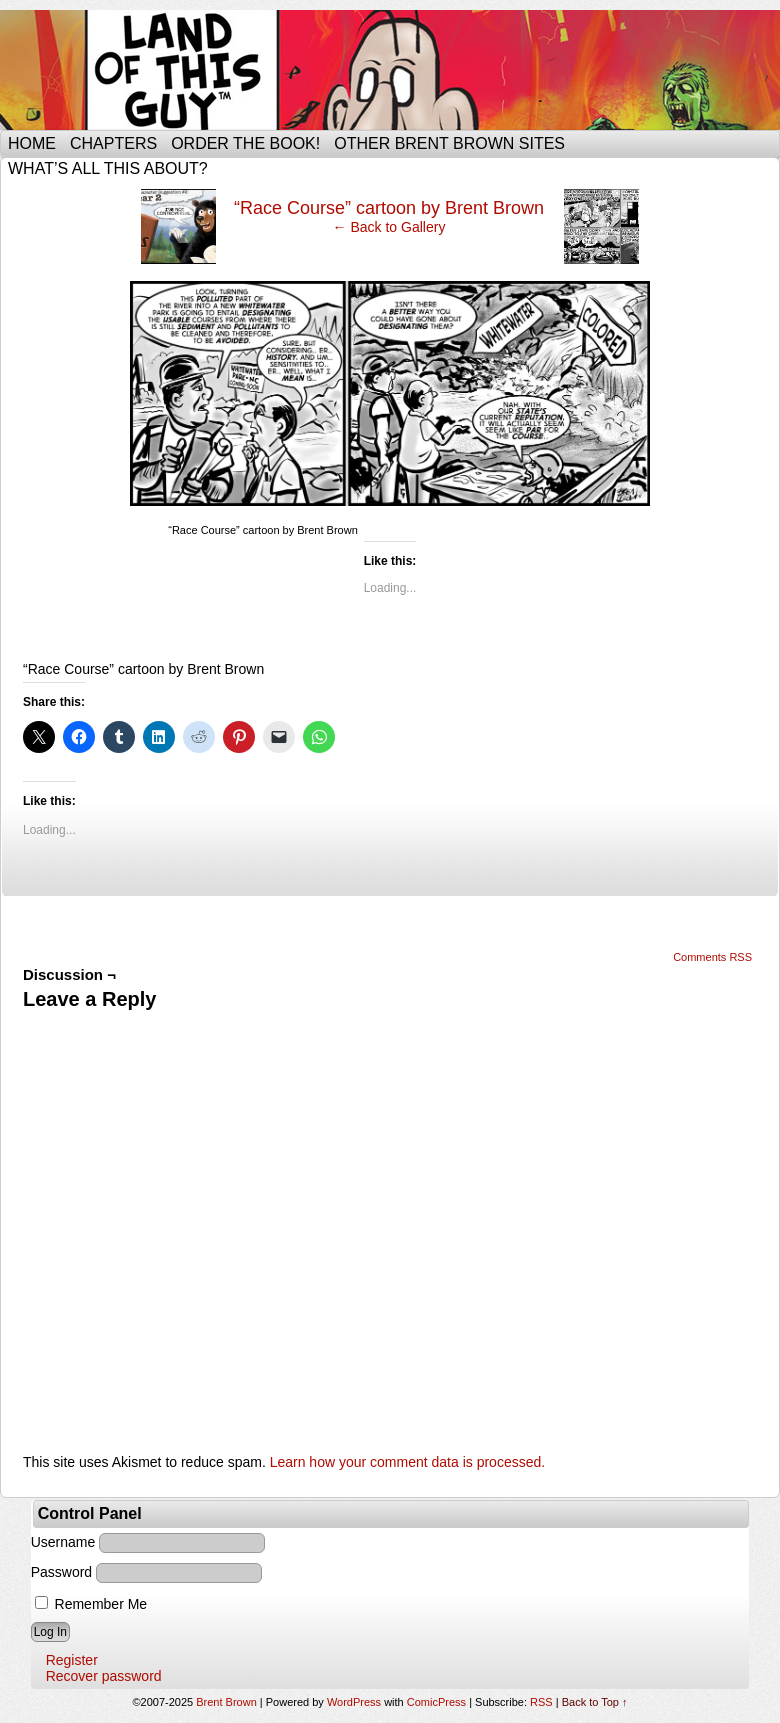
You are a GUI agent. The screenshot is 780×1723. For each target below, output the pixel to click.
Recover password (104, 1676)
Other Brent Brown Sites (449, 143)
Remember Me (91, 1604)
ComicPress (436, 1702)
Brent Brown (226, 1702)
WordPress (354, 1702)
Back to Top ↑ (595, 1702)
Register (72, 1660)
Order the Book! (245, 143)
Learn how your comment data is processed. (407, 1462)
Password (61, 1572)
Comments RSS (712, 957)
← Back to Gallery (389, 227)
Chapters (113, 143)
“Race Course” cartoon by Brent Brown (389, 208)
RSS (541, 1702)
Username (63, 1542)
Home (32, 143)
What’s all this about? (108, 168)
